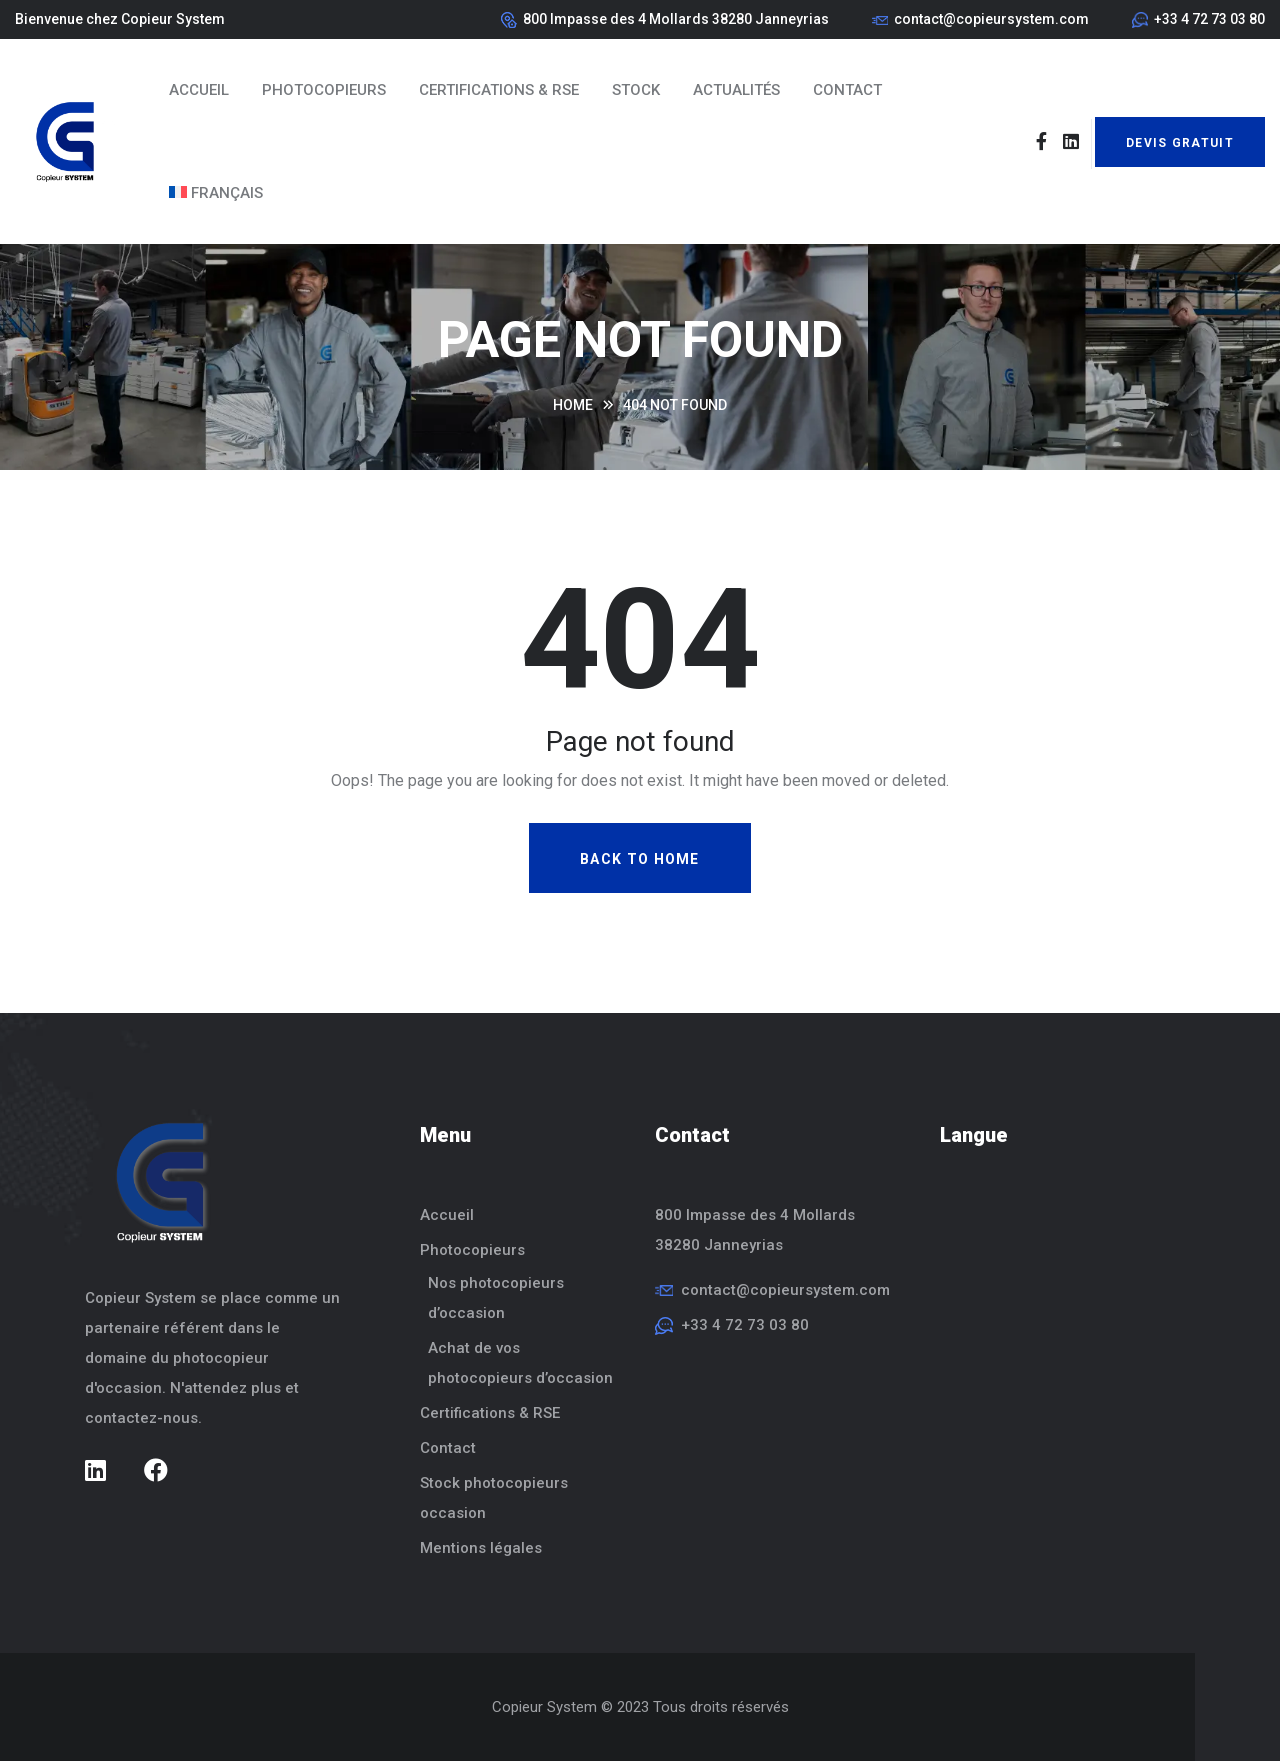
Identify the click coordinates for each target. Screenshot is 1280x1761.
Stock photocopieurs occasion (494, 1498)
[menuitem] (216, 193)
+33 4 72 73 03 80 (1209, 19)
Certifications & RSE (499, 90)
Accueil (199, 90)
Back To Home (640, 859)
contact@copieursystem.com (991, 19)
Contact (847, 90)
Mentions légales (481, 1548)
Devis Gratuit (1180, 143)
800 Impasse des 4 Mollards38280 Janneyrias (755, 1230)
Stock (636, 90)
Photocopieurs (324, 90)
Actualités (736, 90)
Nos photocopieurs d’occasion (496, 1298)
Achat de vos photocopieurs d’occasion (520, 1363)
